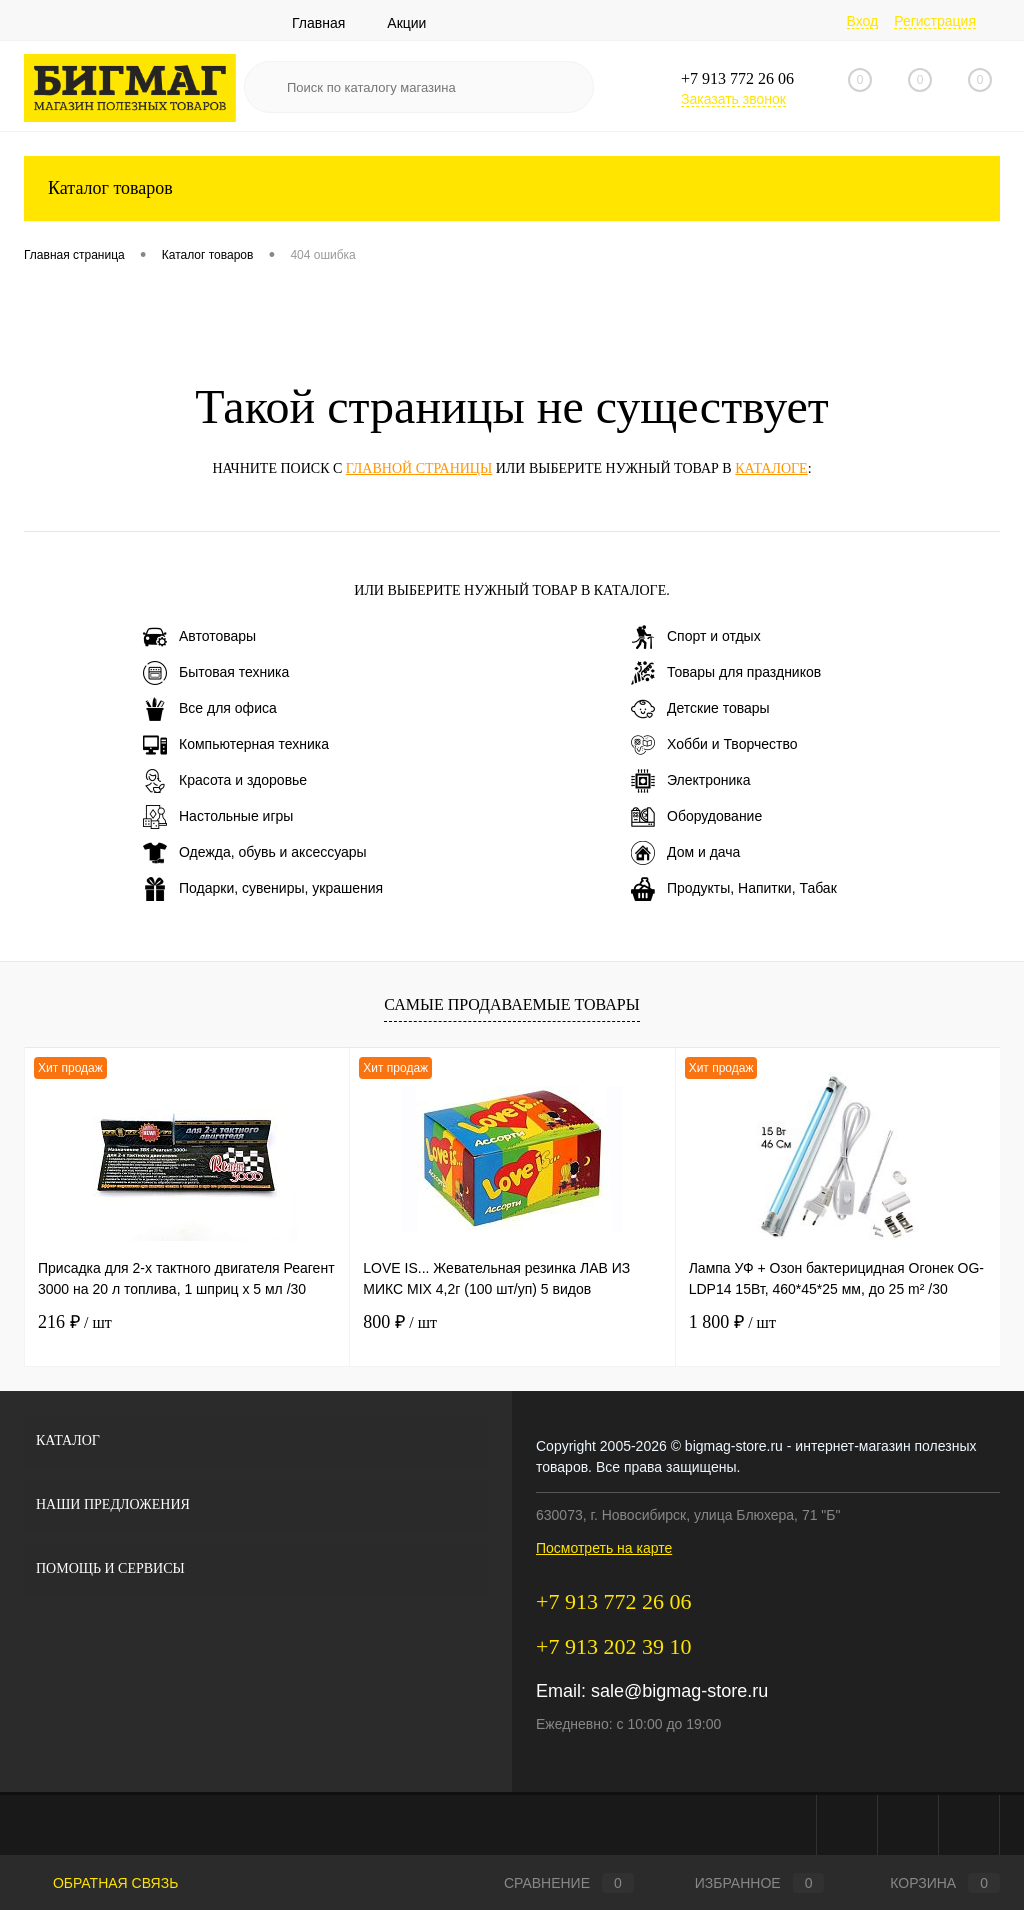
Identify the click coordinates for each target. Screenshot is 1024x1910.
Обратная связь (101, 1883)
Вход (863, 21)
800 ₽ (400, 1322)
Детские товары (700, 709)
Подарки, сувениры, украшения (263, 889)
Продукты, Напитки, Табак (734, 889)
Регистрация (935, 21)
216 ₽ (75, 1322)
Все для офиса (210, 709)
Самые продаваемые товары (511, 1004)
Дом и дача (685, 853)
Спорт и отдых (696, 637)
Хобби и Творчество (714, 745)
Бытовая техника (216, 673)
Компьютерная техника (236, 745)
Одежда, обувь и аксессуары (255, 853)
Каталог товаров (512, 188)
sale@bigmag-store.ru (679, 1691)
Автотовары (199, 637)
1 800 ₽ (732, 1322)
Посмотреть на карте (604, 1548)
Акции (406, 23)
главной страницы (419, 468)
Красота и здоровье (225, 781)
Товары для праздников (726, 673)
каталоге (771, 468)
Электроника (691, 781)
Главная (318, 23)
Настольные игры (218, 817)
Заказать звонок (733, 99)
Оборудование (696, 817)
